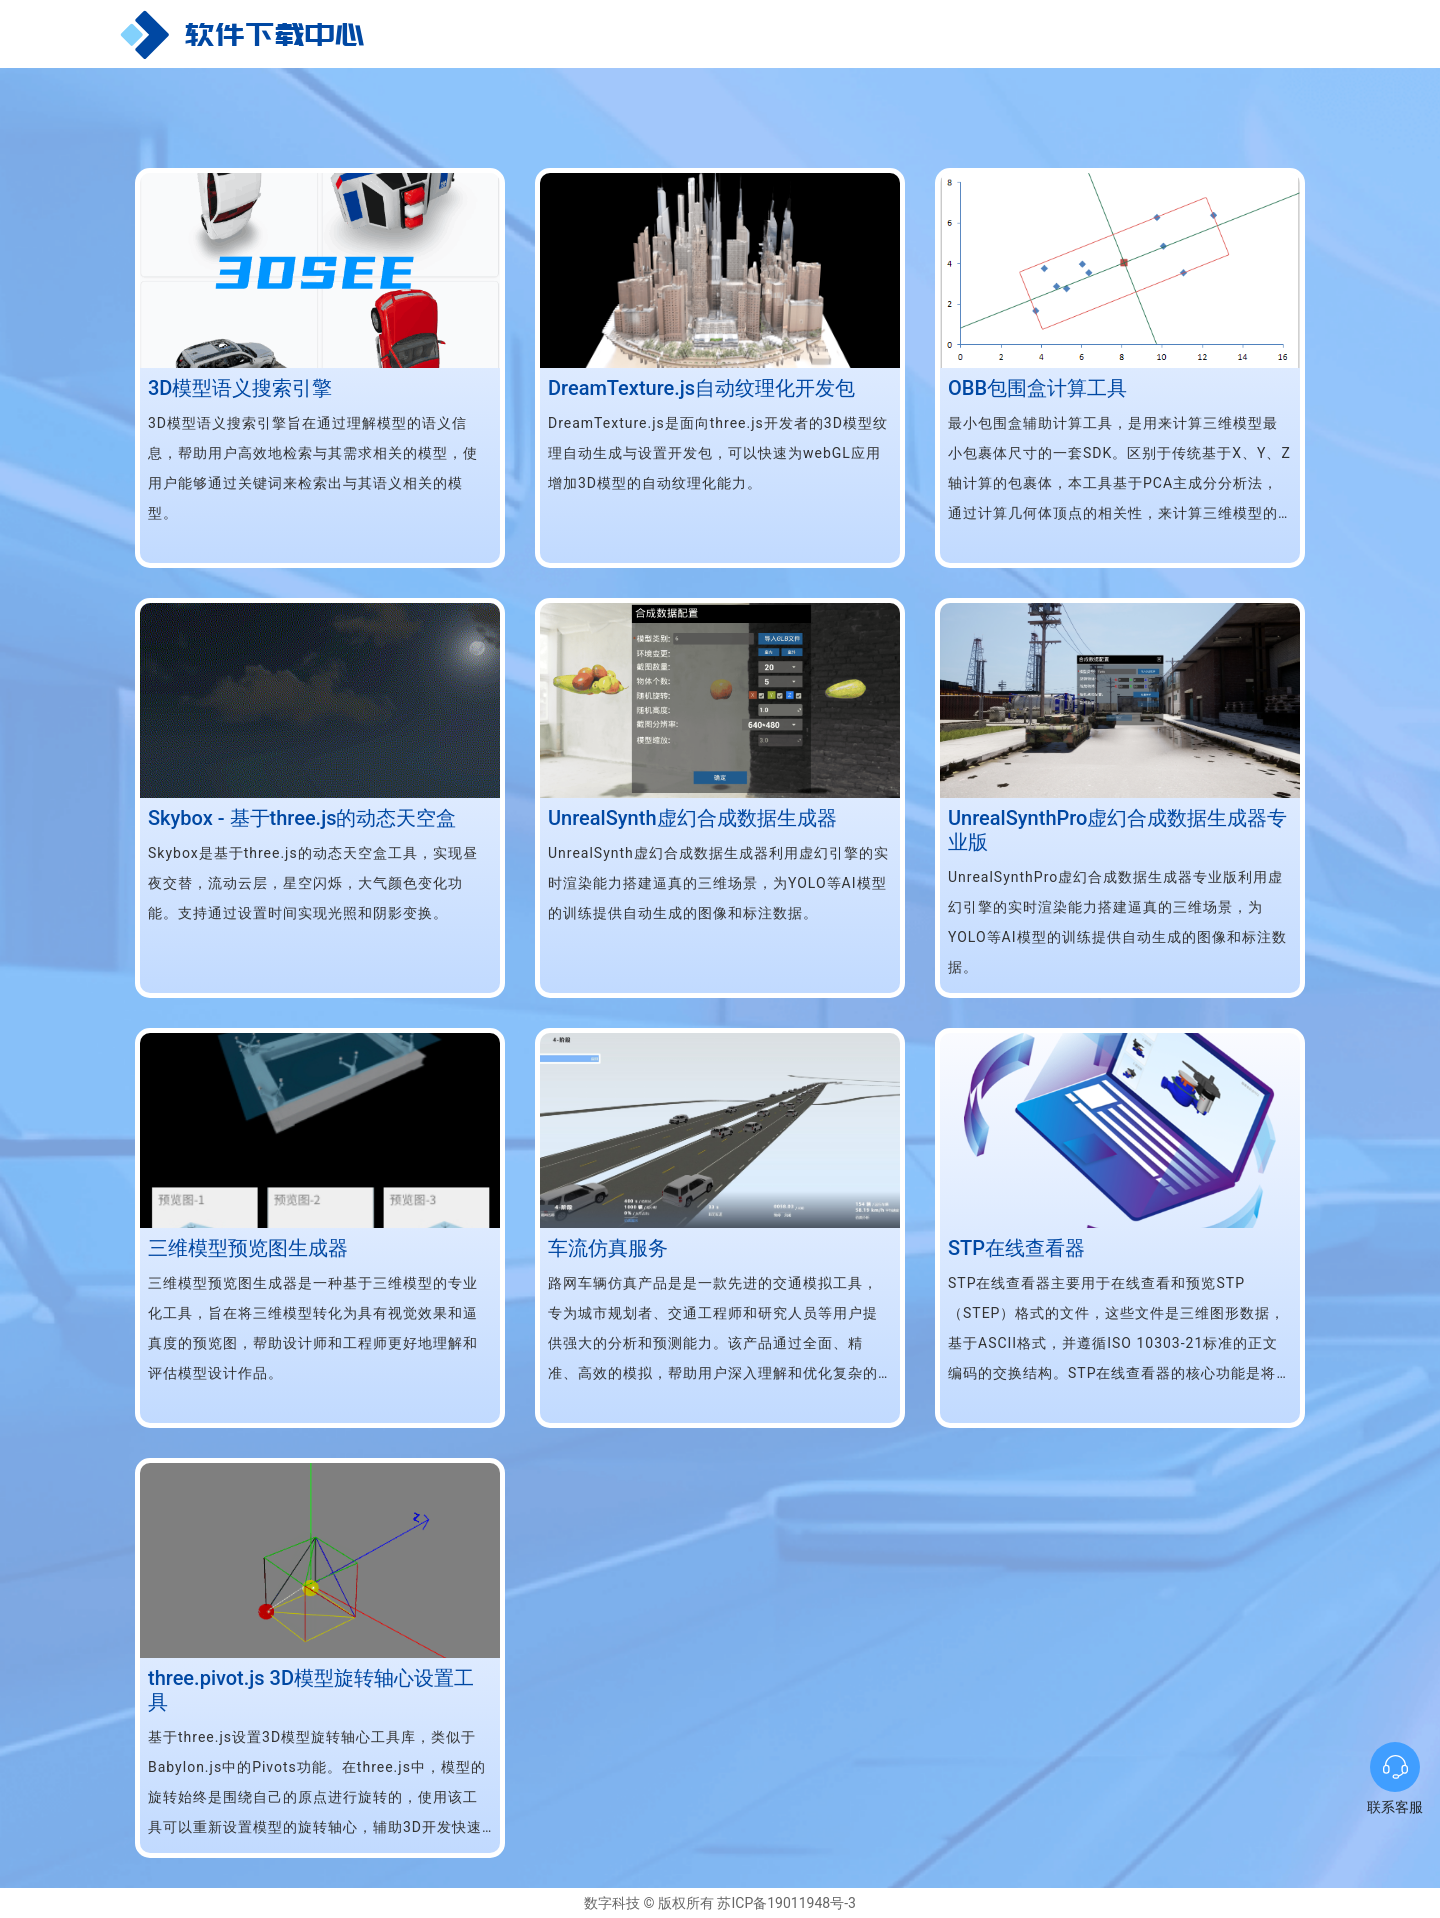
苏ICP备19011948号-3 (785, 1903)
